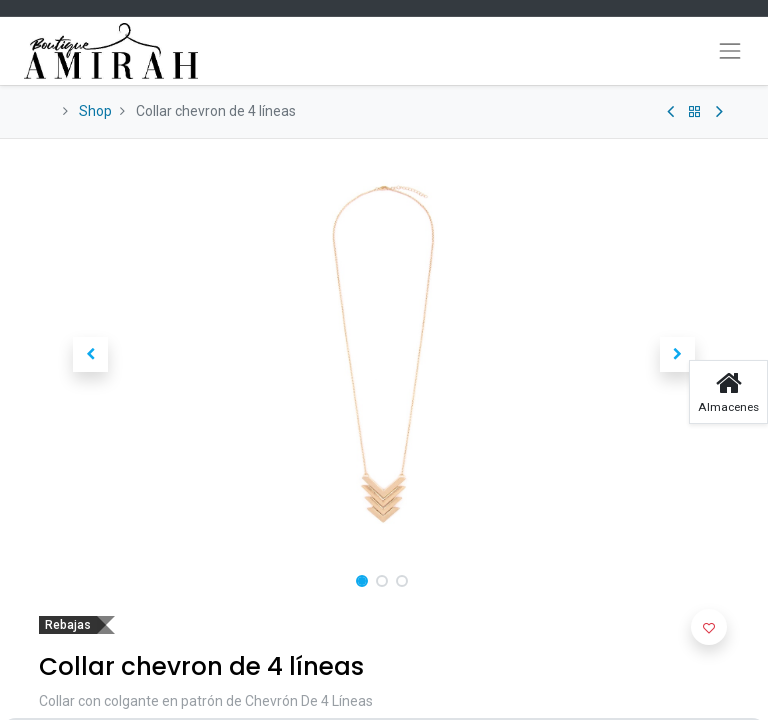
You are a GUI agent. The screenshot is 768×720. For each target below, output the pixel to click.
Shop (95, 111)
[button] (91, 355)
